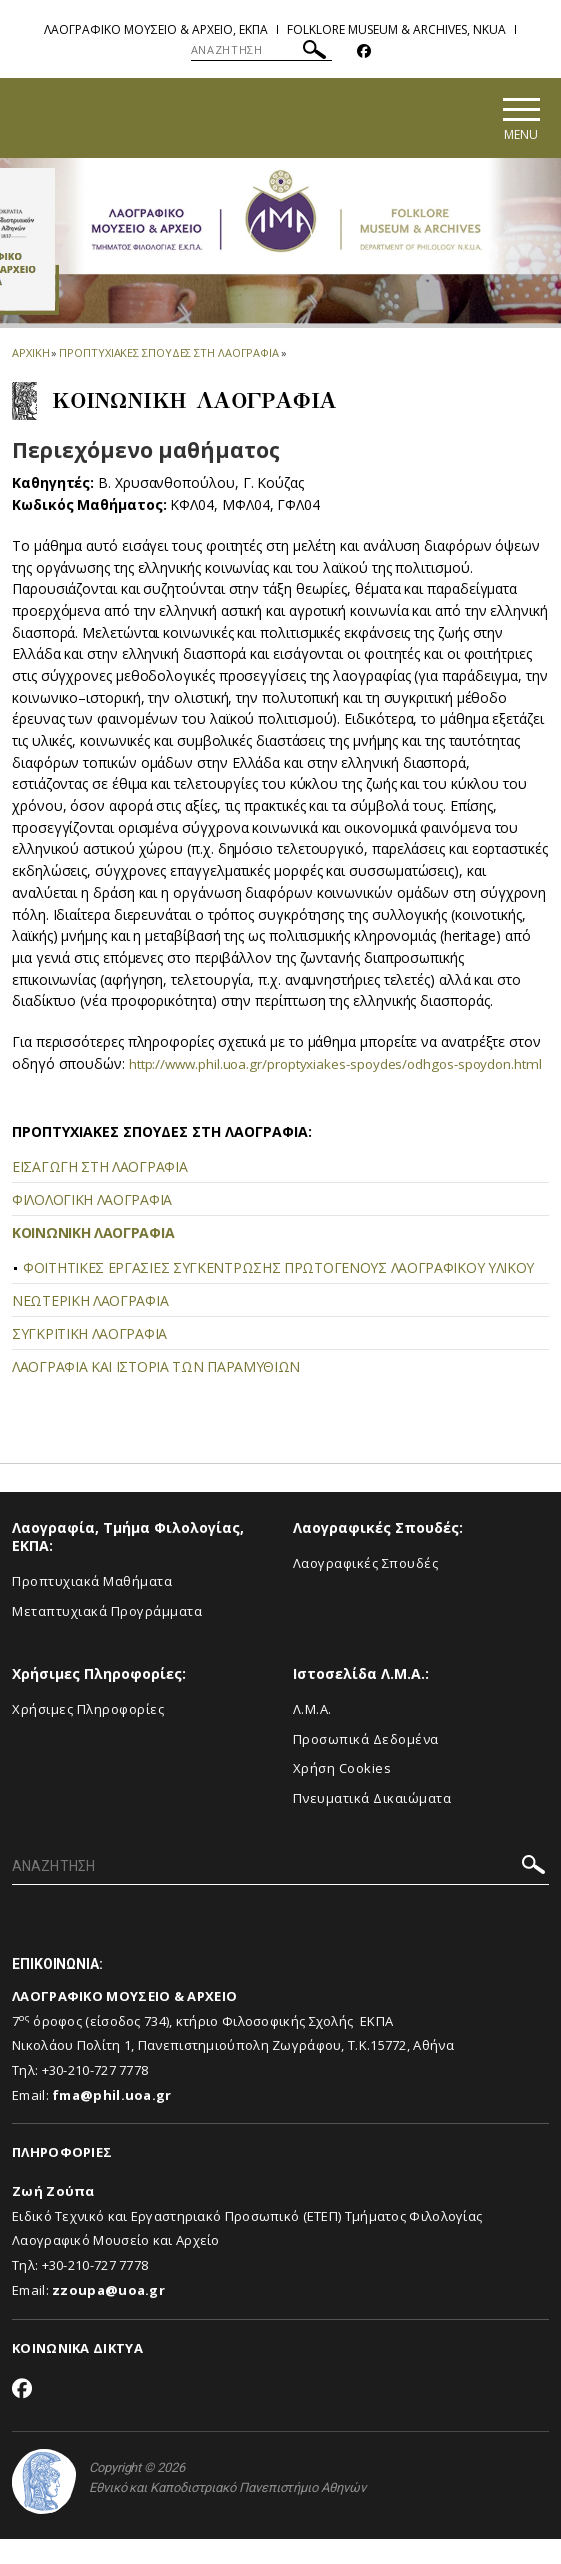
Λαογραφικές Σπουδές (366, 1588)
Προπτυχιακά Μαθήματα (92, 1606)
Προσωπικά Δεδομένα (366, 1764)
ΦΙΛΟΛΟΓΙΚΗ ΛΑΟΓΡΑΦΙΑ (92, 1224)
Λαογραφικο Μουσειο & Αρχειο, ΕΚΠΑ (156, 29)
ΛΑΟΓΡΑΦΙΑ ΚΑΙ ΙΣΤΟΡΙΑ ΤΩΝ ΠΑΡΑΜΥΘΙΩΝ (156, 1391)
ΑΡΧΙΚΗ (30, 355)
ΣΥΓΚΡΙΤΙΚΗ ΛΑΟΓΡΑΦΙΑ (89, 1358)
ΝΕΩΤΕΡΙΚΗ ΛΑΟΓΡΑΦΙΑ (90, 1325)
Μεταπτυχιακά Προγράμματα (107, 1636)
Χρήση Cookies (342, 1794)
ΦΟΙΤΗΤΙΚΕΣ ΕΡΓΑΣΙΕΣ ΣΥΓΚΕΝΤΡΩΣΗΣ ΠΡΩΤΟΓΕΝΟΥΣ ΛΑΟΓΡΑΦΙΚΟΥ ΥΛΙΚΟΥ (278, 1292)
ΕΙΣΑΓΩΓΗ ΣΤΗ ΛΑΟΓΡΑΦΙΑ (99, 1191)
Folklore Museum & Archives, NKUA (396, 29)
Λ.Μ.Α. (312, 1734)
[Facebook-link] (364, 51)
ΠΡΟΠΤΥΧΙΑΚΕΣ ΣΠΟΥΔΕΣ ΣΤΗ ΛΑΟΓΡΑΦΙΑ (169, 355)
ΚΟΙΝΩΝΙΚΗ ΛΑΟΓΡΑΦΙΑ (93, 1257)
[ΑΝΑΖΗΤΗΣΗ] (261, 50)
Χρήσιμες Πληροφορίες (88, 1734)
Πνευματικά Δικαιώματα (372, 1823)
